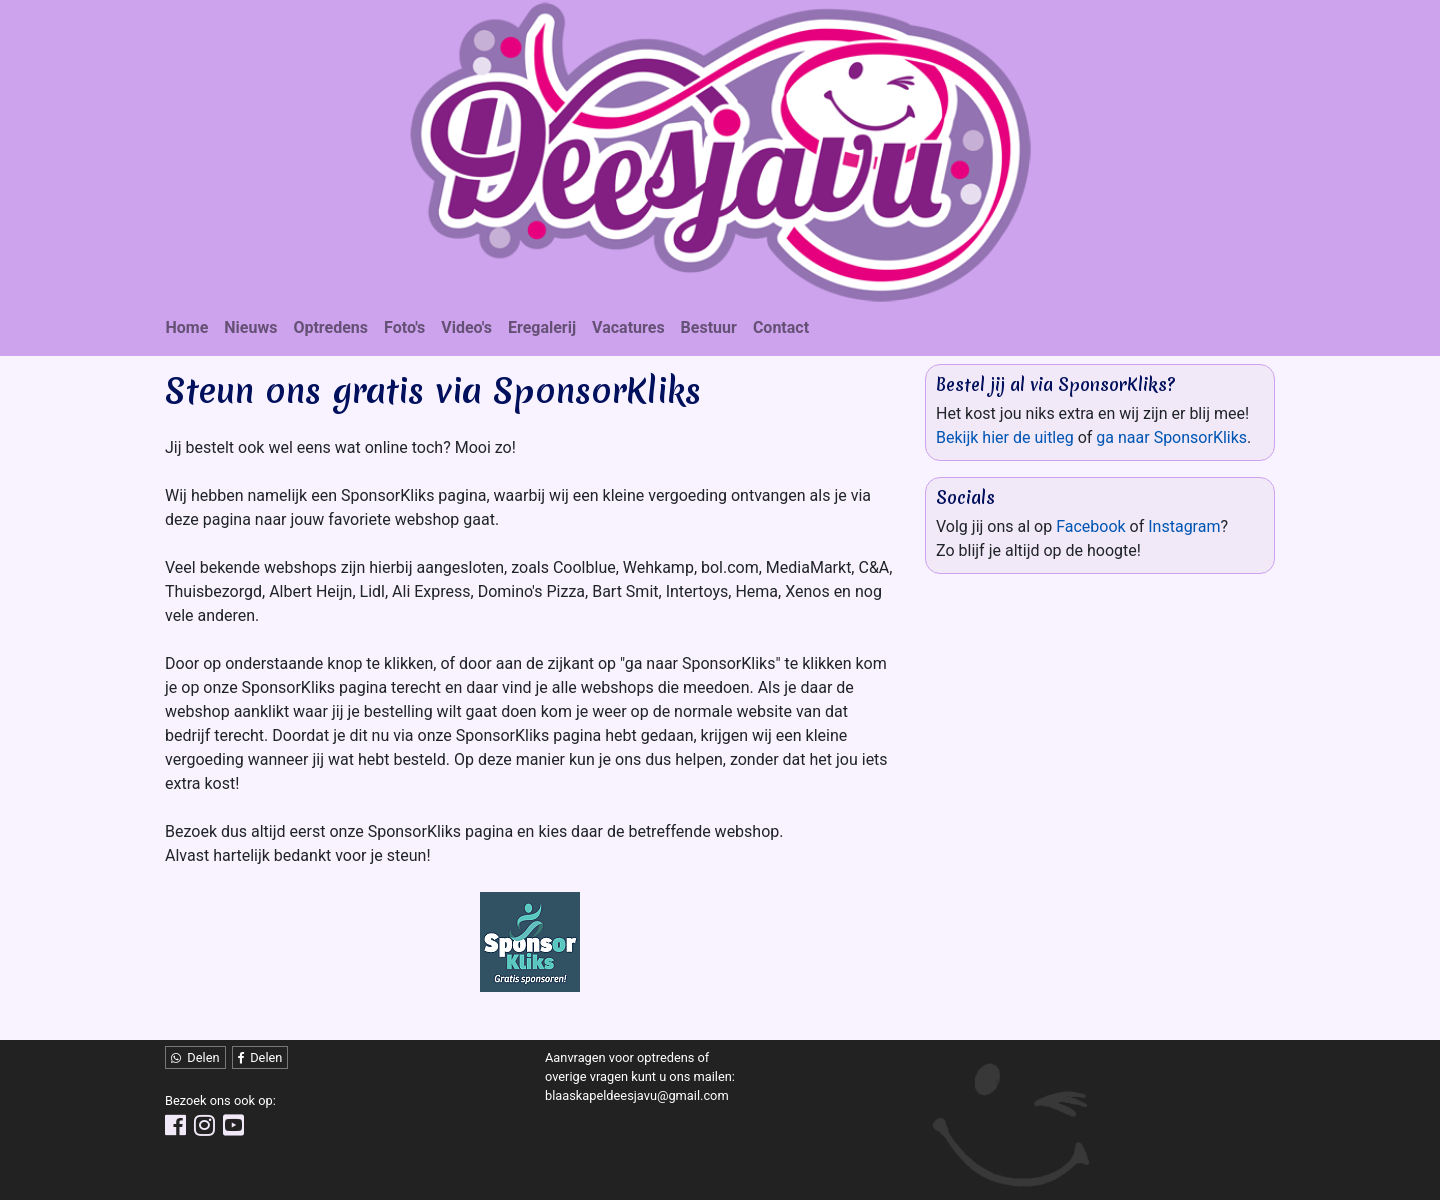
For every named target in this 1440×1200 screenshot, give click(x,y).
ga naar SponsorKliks (1171, 437)
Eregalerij (542, 327)
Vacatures (628, 327)
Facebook (1090, 526)
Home (187, 327)
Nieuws (250, 327)
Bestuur (709, 327)
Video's (466, 327)
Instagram (1184, 526)
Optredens (330, 327)
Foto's (404, 327)
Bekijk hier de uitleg (1005, 437)
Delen (195, 1057)
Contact (781, 327)
